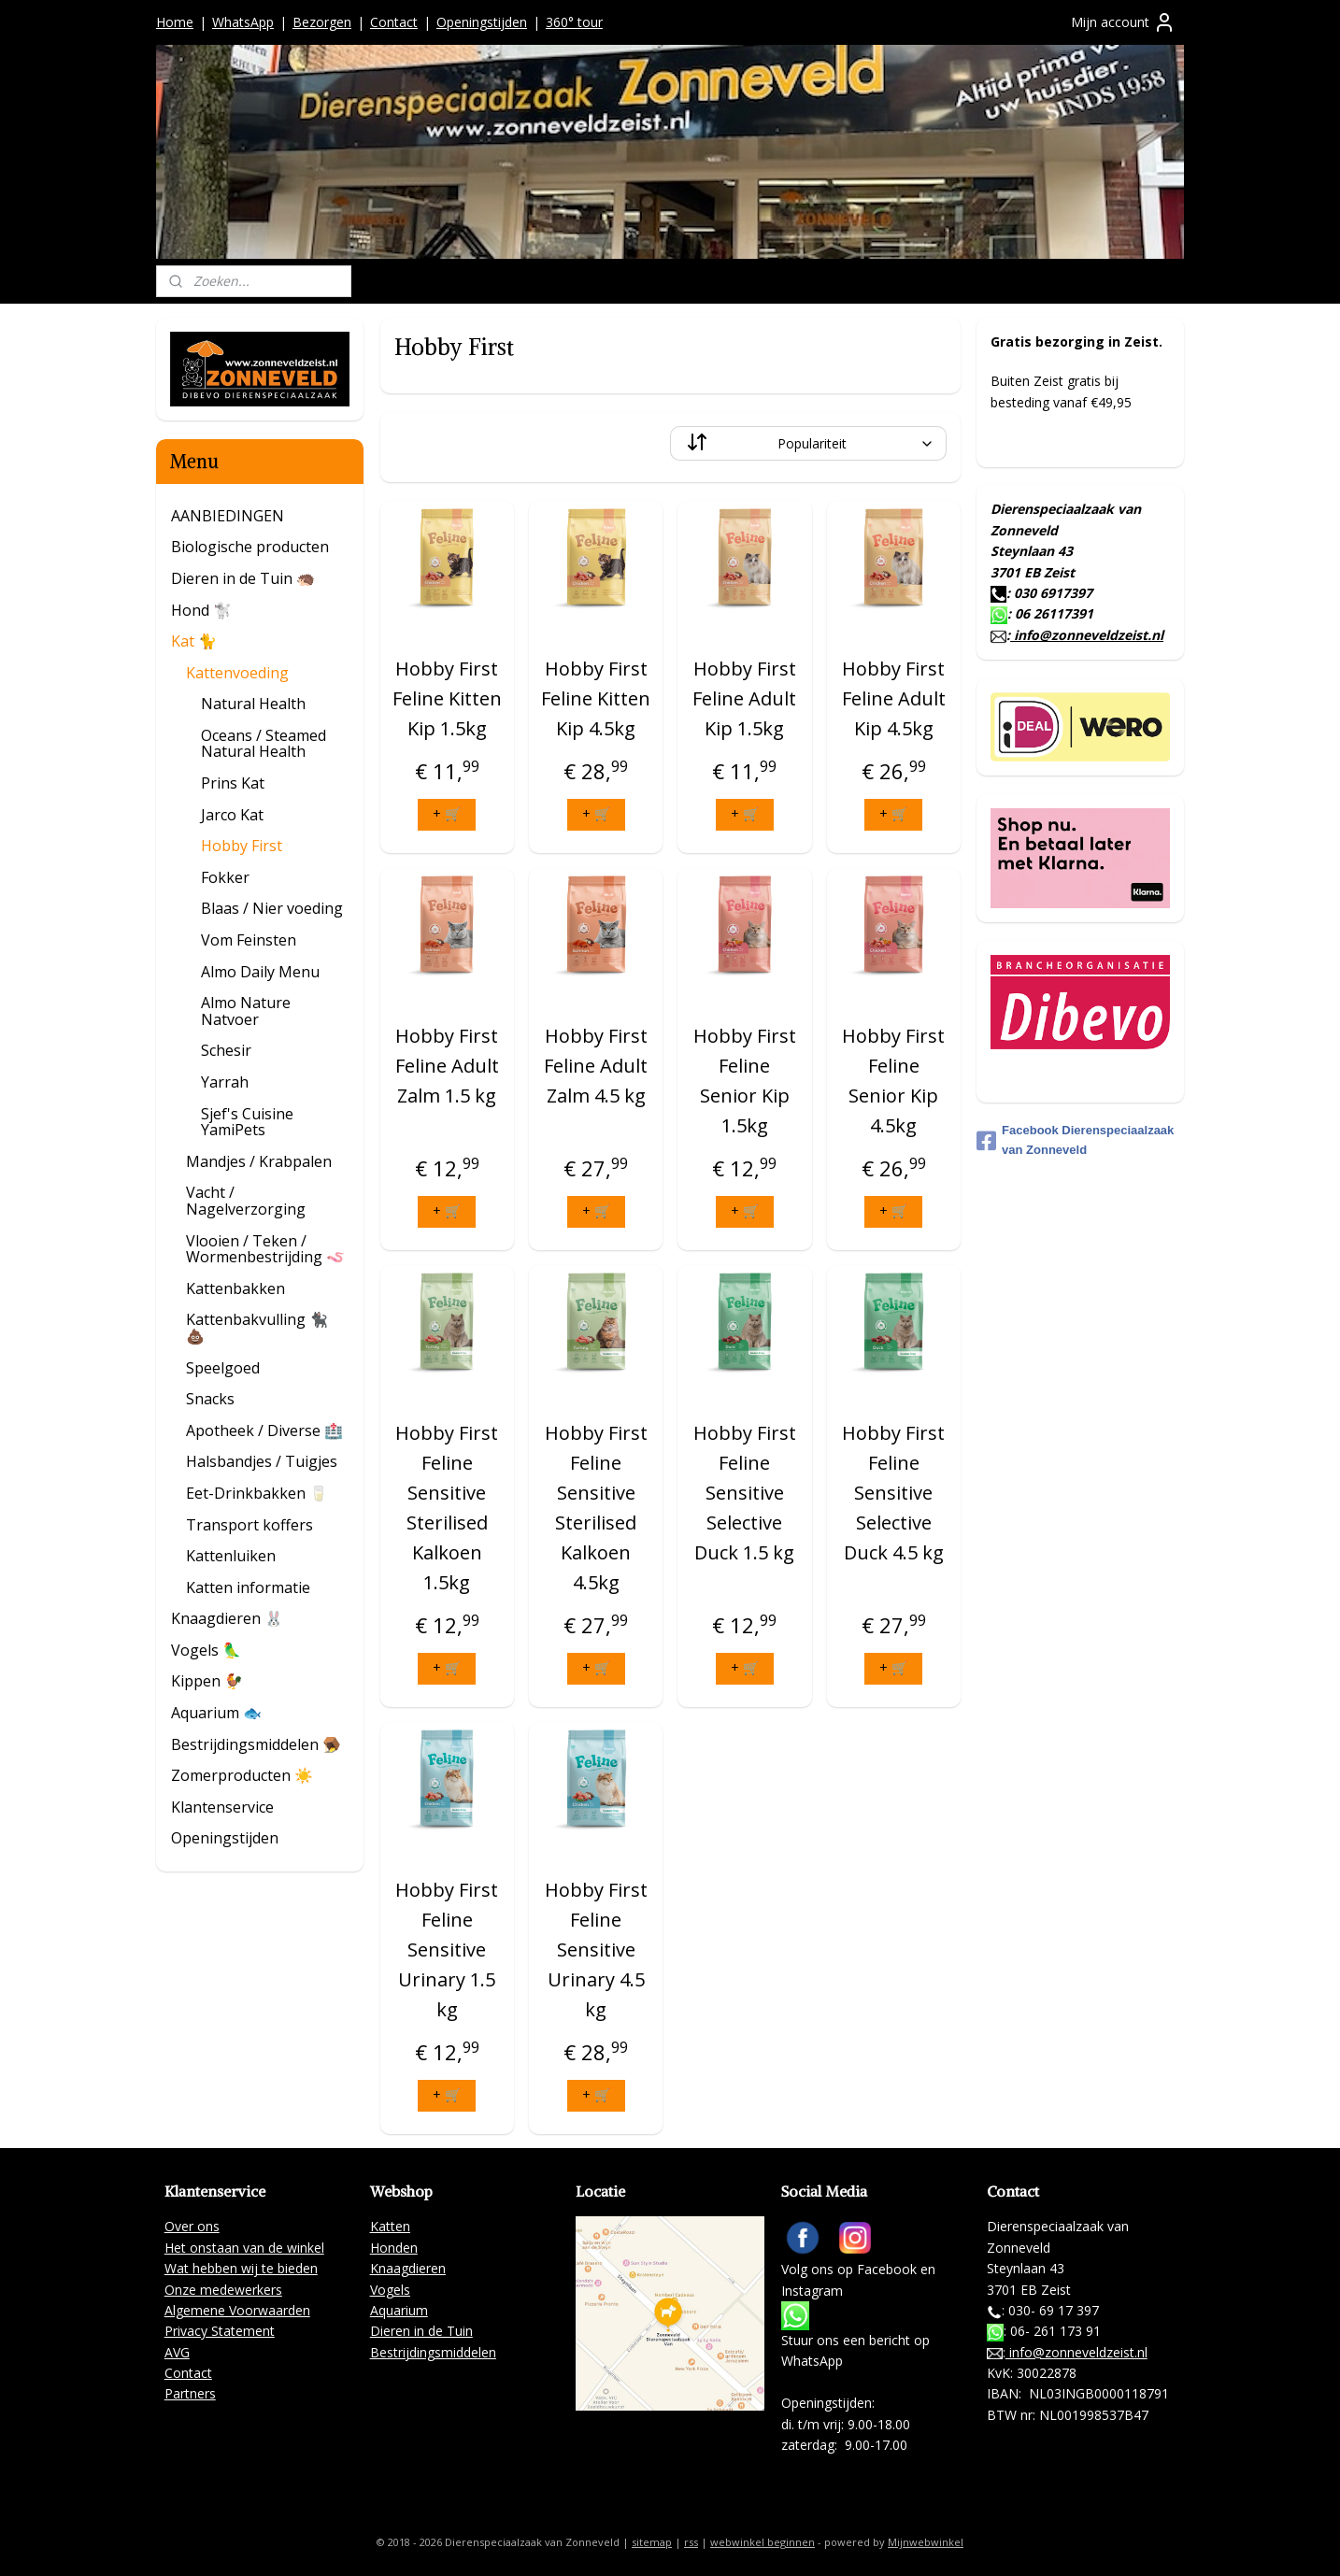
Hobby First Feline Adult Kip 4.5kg (893, 698)
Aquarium (399, 2310)
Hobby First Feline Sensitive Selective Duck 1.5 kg (744, 1492)
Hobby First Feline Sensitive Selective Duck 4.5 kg (893, 1492)
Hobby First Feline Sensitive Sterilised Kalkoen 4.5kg (595, 1507)
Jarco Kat (232, 814)
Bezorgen (321, 22)
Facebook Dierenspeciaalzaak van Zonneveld (1075, 1140)
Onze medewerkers (223, 2289)
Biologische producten (250, 546)
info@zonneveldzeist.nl (1086, 635)
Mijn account (1123, 22)
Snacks (210, 1398)
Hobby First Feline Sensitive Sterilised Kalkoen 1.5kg (446, 1507)
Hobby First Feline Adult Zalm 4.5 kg (596, 1065)
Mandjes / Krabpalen (259, 1161)
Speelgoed (223, 1368)
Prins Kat (232, 783)
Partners (190, 2393)
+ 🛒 (447, 813)
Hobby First (241, 845)
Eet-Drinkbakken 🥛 (257, 1493)
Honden (394, 2247)
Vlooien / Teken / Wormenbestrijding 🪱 (265, 1249)
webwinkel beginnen (762, 2542)
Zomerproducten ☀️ (242, 1775)
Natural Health (253, 703)
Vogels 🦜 (206, 1650)
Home (174, 22)
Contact (394, 22)
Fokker (225, 877)
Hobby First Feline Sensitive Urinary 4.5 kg (595, 1949)
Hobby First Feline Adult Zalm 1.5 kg (447, 1065)
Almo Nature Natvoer (246, 1011)
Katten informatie (248, 1587)
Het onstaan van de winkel (244, 2247)
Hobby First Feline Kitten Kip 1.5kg (447, 698)
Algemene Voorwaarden (237, 2310)
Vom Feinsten (248, 940)
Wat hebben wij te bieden (241, 2268)
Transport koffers (249, 1525)
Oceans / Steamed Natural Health (263, 743)
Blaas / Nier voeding (272, 908)
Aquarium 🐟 (216, 1712)
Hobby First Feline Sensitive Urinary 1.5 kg (446, 1949)
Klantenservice (222, 1807)
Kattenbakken (235, 1288)
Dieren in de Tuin (421, 2331)
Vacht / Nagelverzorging (246, 1200)
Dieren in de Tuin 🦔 (243, 578)
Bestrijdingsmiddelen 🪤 (256, 1744)
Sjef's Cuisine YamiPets (247, 1122)
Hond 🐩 (201, 610)
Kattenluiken (231, 1555)
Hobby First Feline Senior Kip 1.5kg (744, 1080)
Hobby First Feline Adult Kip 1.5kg (744, 698)
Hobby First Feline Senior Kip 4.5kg (893, 1080)
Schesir (226, 1050)
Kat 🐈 (194, 641)
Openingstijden (481, 22)
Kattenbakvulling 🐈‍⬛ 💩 (257, 1327)
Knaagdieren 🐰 (227, 1618)
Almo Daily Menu (260, 971)
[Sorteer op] (808, 443)
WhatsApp (243, 22)
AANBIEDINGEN (227, 515)
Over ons (192, 2226)
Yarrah (225, 1082)
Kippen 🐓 (207, 1681)
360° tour (574, 22)
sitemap (652, 2542)
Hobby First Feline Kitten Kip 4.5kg (595, 698)
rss (691, 2542)
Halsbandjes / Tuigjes (261, 1461)
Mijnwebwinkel (925, 2542)
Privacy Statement (219, 2331)
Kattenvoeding (237, 672)
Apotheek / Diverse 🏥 (264, 1430)
